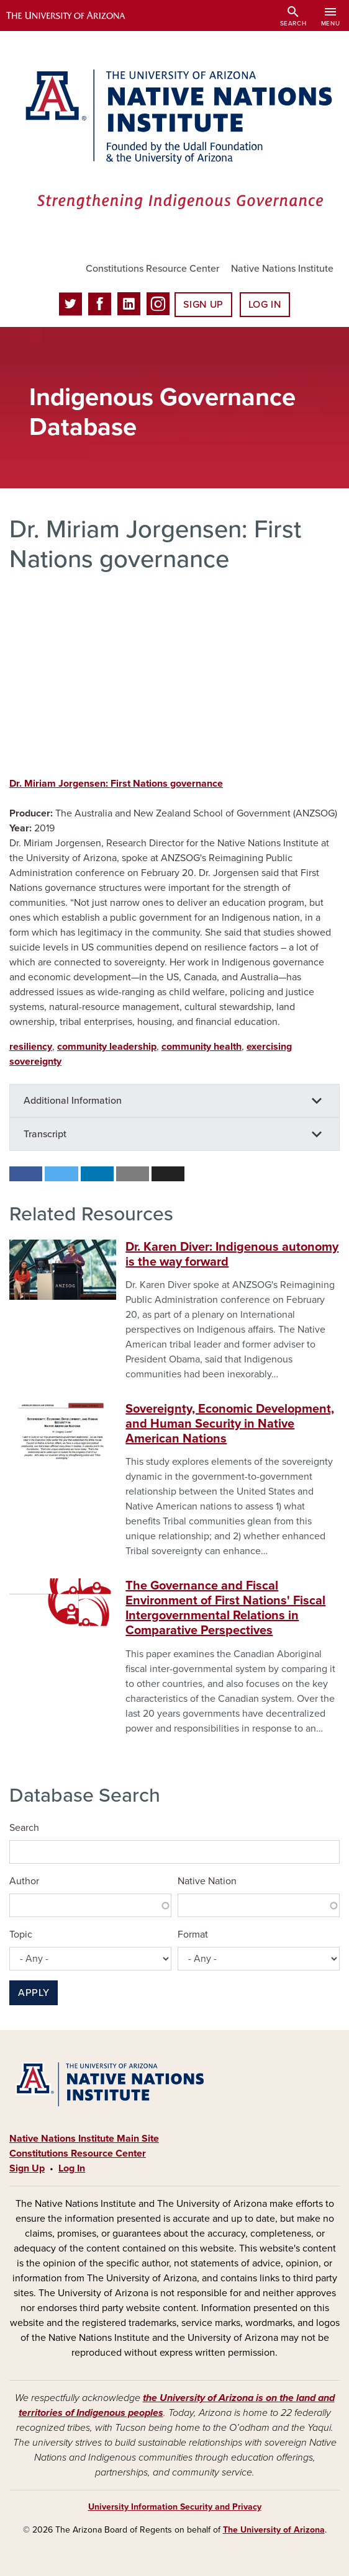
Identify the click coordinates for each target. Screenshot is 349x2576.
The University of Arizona (274, 2530)
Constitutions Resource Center (152, 268)
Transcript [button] (45, 1134)
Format (193, 1934)
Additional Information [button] (73, 1100)
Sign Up (203, 304)
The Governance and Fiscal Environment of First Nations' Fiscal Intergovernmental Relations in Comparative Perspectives (225, 1608)
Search (24, 1828)
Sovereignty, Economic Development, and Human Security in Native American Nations (229, 1424)
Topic (20, 1934)
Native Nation (207, 1881)
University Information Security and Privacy (174, 2507)
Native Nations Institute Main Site (84, 2138)
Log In (264, 304)
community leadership (106, 1046)
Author (24, 1881)
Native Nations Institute (282, 268)
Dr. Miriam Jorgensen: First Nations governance (116, 783)
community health (201, 1046)
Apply (33, 1993)
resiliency (30, 1046)
